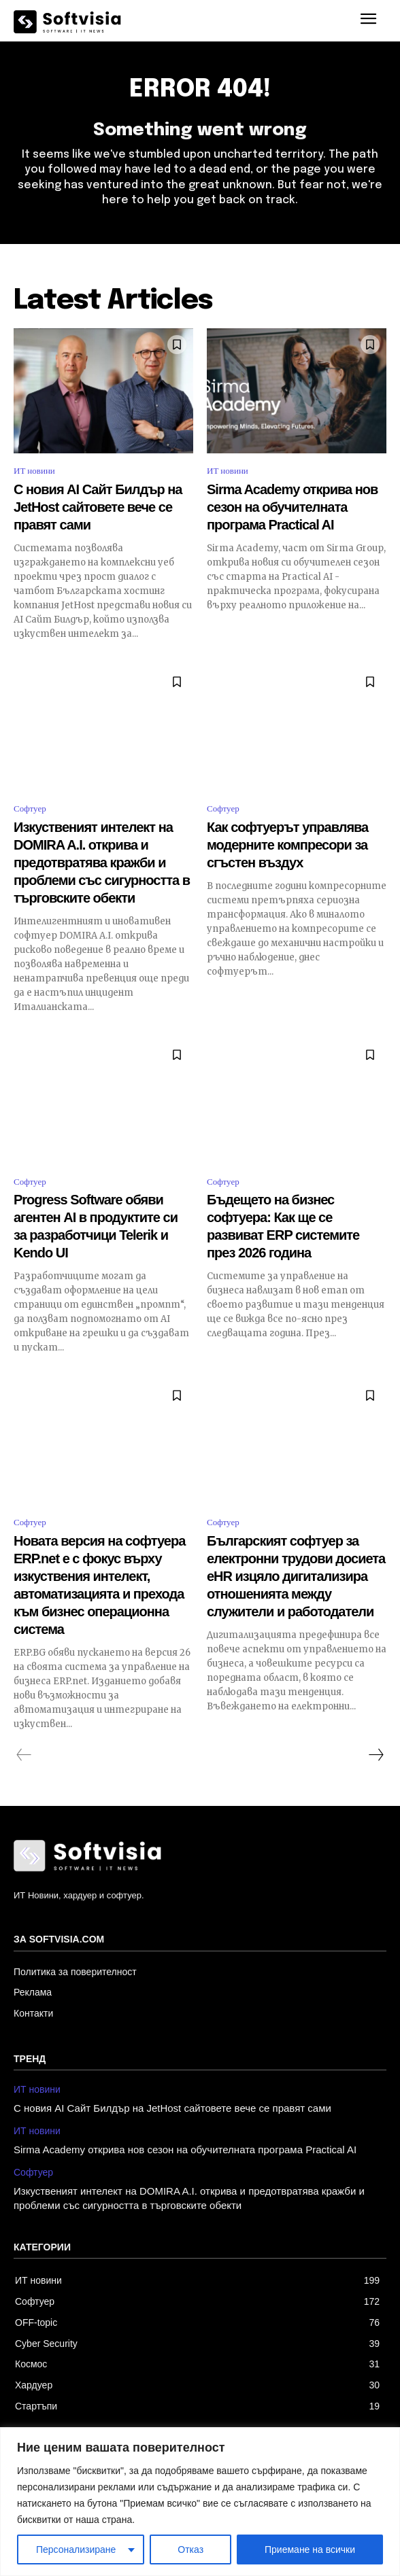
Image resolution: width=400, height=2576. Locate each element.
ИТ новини (34, 470)
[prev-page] (24, 1755)
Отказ (190, 2549)
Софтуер (30, 808)
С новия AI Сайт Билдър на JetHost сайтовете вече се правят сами (98, 507)
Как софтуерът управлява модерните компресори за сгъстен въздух (287, 845)
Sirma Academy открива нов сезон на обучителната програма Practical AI (292, 507)
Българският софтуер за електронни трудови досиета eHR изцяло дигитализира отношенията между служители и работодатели (296, 1576)
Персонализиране (76, 2549)
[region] (200, 2501)
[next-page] (375, 1755)
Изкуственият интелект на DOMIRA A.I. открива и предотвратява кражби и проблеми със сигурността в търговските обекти (102, 862)
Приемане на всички (310, 2549)
